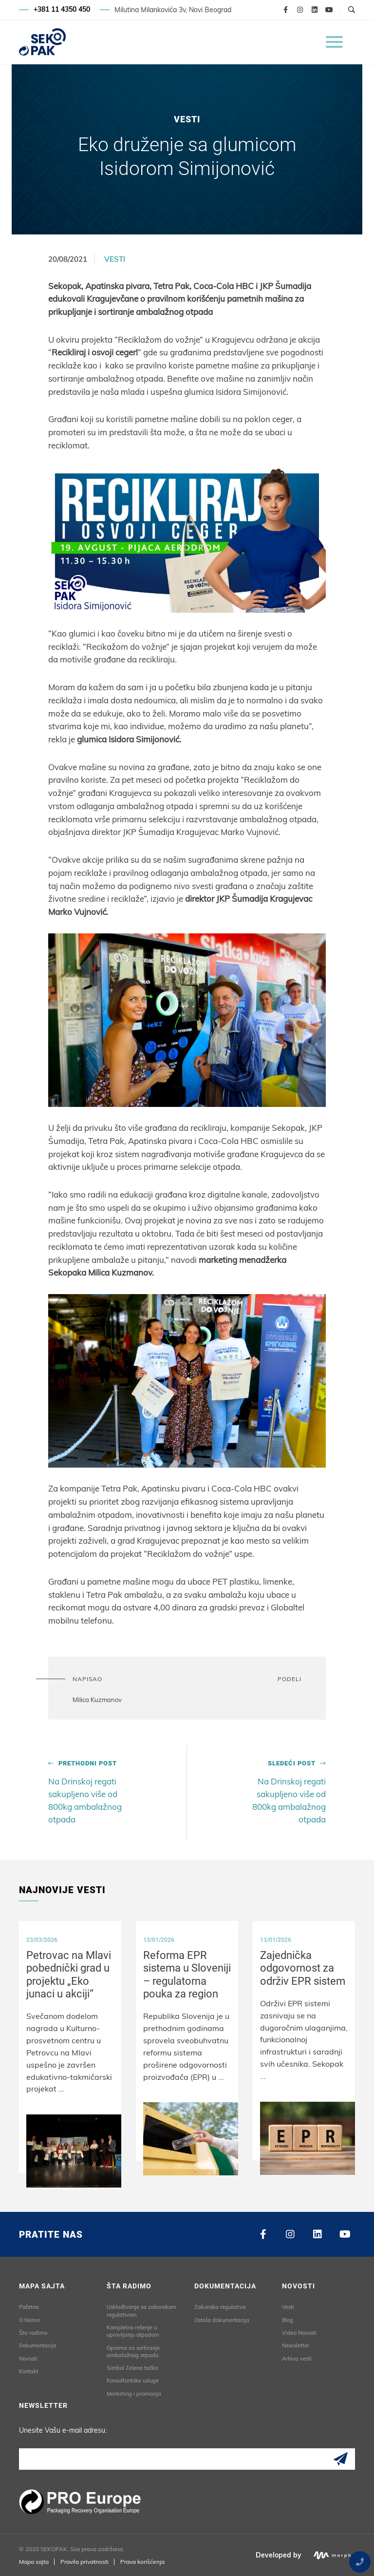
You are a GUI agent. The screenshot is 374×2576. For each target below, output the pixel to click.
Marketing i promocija (134, 2393)
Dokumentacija (37, 2345)
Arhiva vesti (297, 2358)
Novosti (28, 2358)
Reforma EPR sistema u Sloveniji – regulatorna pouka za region (187, 1974)
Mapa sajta (34, 2561)
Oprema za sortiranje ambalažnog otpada (133, 2351)
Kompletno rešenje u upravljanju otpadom (133, 2331)
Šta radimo (33, 2332)
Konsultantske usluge (133, 2380)
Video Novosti (299, 2332)
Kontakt (28, 2370)
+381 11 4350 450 (62, 9)
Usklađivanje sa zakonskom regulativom (141, 2311)
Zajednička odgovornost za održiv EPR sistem (302, 1968)
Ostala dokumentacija (221, 2319)
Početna (29, 2307)
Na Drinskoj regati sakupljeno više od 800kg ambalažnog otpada (93, 1791)
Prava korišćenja (142, 2561)
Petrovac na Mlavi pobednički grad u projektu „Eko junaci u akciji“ (68, 1974)
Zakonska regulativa (220, 2307)
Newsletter (295, 2345)
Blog (287, 2319)
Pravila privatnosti (84, 2561)
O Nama (29, 2319)
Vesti (114, 259)
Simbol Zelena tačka (132, 2367)
